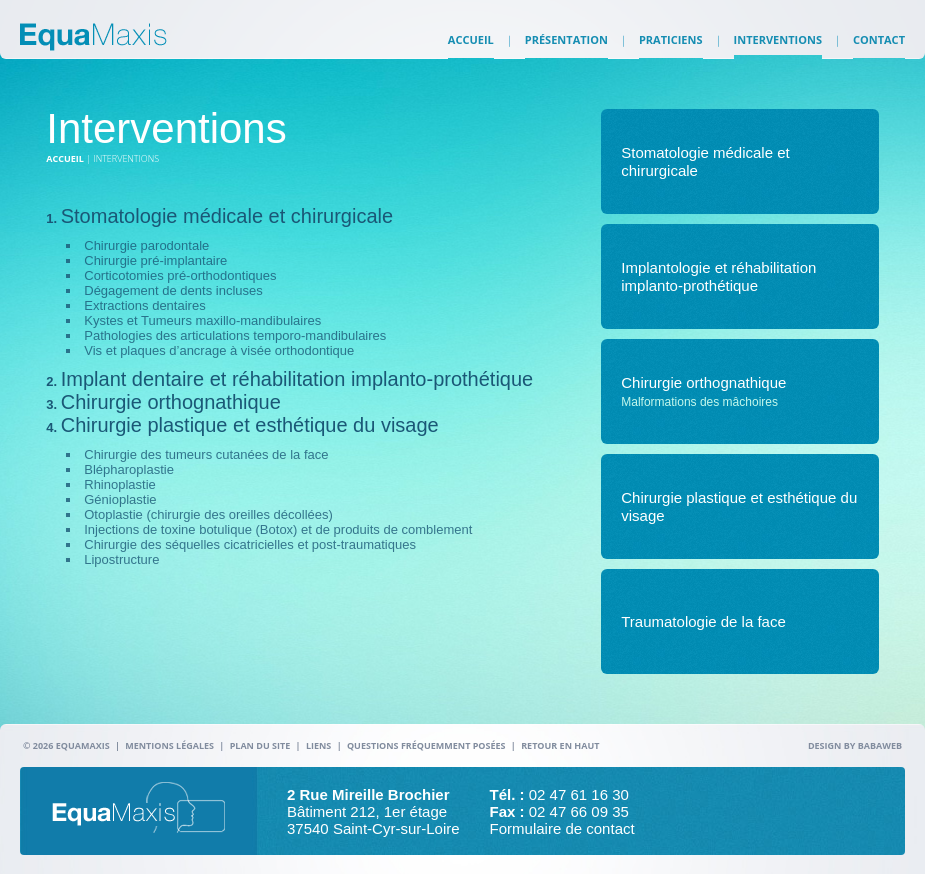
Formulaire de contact (562, 828)
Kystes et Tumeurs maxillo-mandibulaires (202, 320)
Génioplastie (120, 499)
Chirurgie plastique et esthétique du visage (250, 425)
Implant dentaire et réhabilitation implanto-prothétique (297, 379)
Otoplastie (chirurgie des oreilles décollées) (208, 514)
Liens (318, 745)
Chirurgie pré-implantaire (155, 260)
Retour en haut (560, 745)
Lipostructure (121, 559)
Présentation (566, 50)
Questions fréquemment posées (426, 745)
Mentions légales (169, 745)
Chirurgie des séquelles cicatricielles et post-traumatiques (250, 544)
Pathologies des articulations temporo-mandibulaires (235, 335)
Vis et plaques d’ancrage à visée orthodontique (219, 350)
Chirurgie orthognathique (171, 402)
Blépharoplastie (129, 469)
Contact (879, 50)
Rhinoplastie (120, 484)
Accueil (471, 50)
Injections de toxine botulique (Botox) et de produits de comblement (278, 529)
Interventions (778, 50)
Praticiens (671, 50)
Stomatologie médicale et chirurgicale (227, 216)
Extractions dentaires (144, 305)
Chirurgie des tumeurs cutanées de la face (206, 454)
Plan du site (260, 745)
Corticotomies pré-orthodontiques (180, 275)
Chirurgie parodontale (146, 245)
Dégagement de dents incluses (173, 290)
